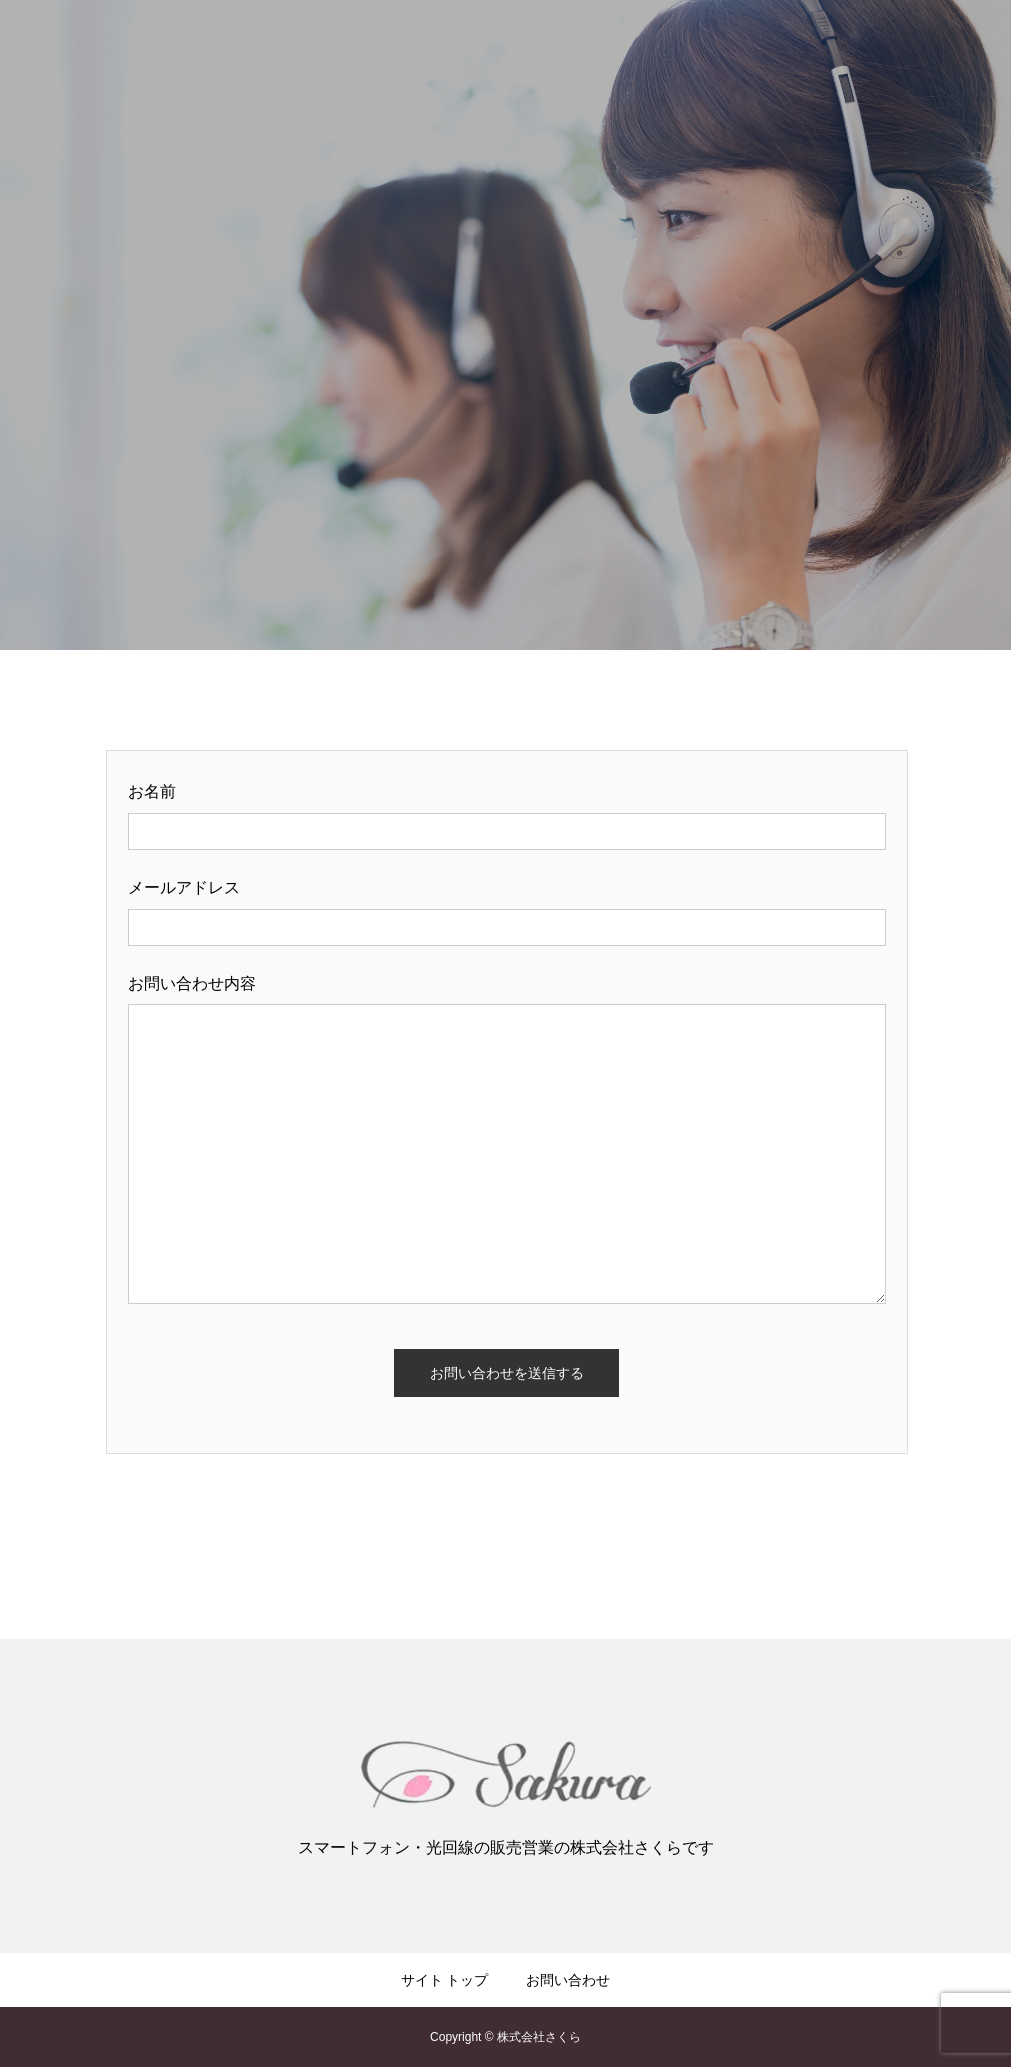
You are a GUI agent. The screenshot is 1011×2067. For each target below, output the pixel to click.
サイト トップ (445, 1980)
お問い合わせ (568, 1980)
